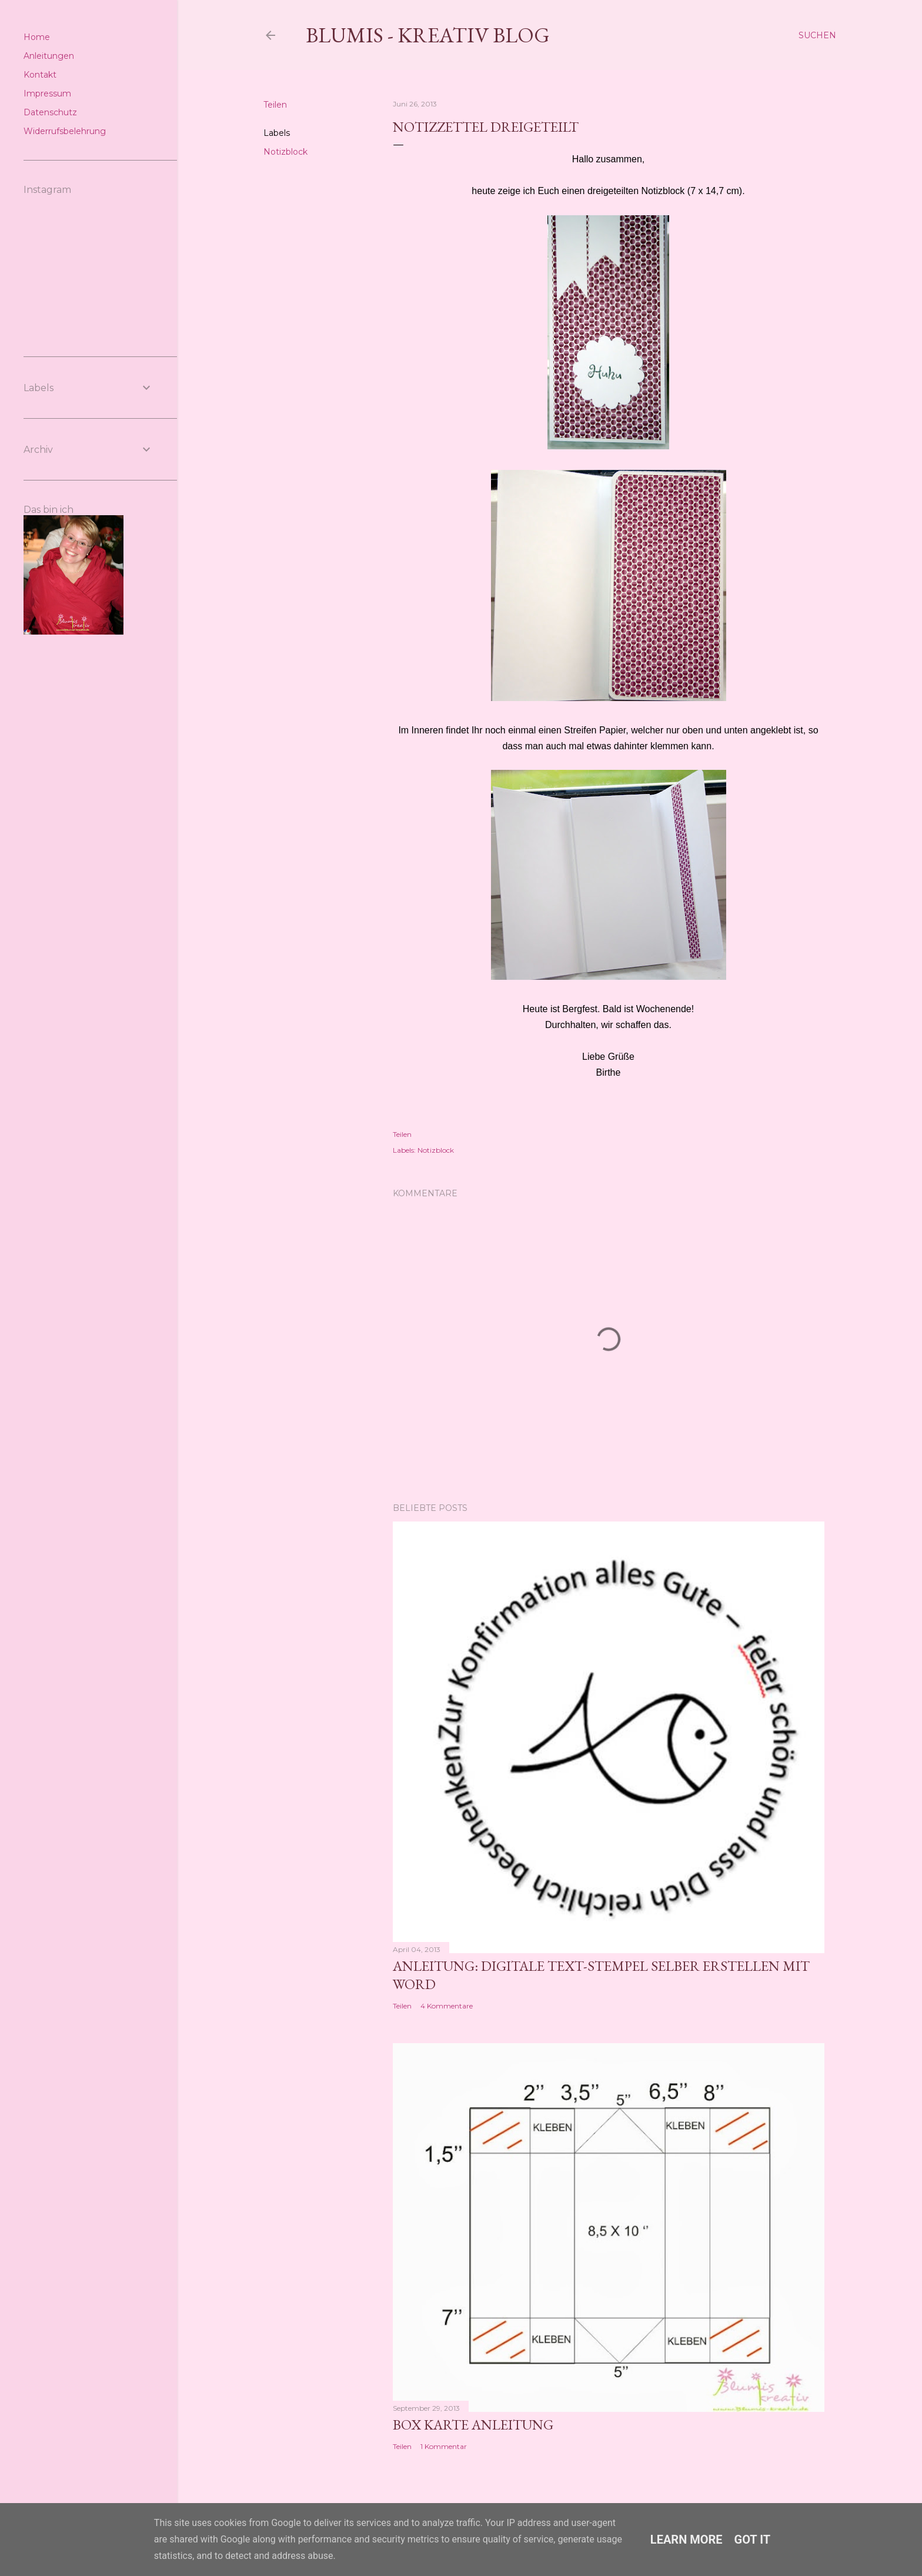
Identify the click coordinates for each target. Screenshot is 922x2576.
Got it (752, 2539)
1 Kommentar (443, 2446)
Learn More (686, 2539)
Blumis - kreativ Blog (428, 35)
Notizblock (285, 151)
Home (37, 37)
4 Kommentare (446, 2005)
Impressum (47, 93)
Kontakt (40, 74)
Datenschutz (50, 112)
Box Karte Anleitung (473, 2424)
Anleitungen (49, 56)
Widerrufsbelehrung (65, 131)
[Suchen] (817, 35)
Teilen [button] (275, 104)
